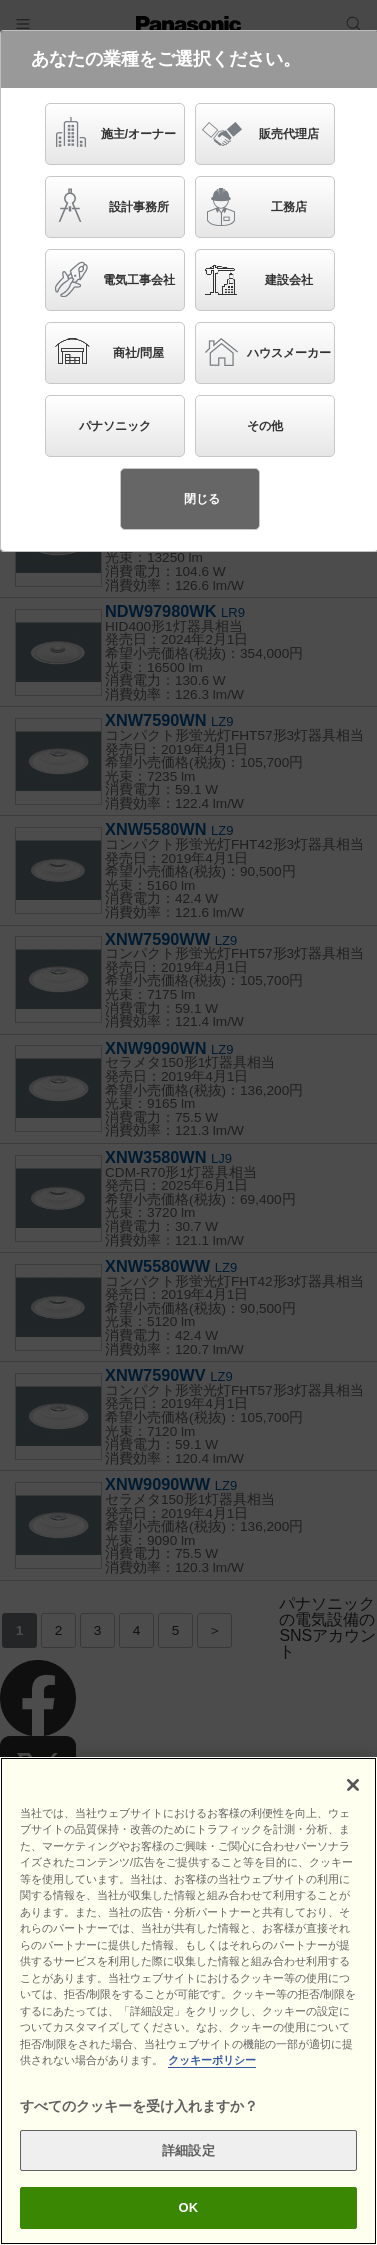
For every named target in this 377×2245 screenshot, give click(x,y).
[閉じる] (353, 1785)
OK (189, 2207)
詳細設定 (188, 2150)
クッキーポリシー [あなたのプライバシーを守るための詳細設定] (212, 2060)
